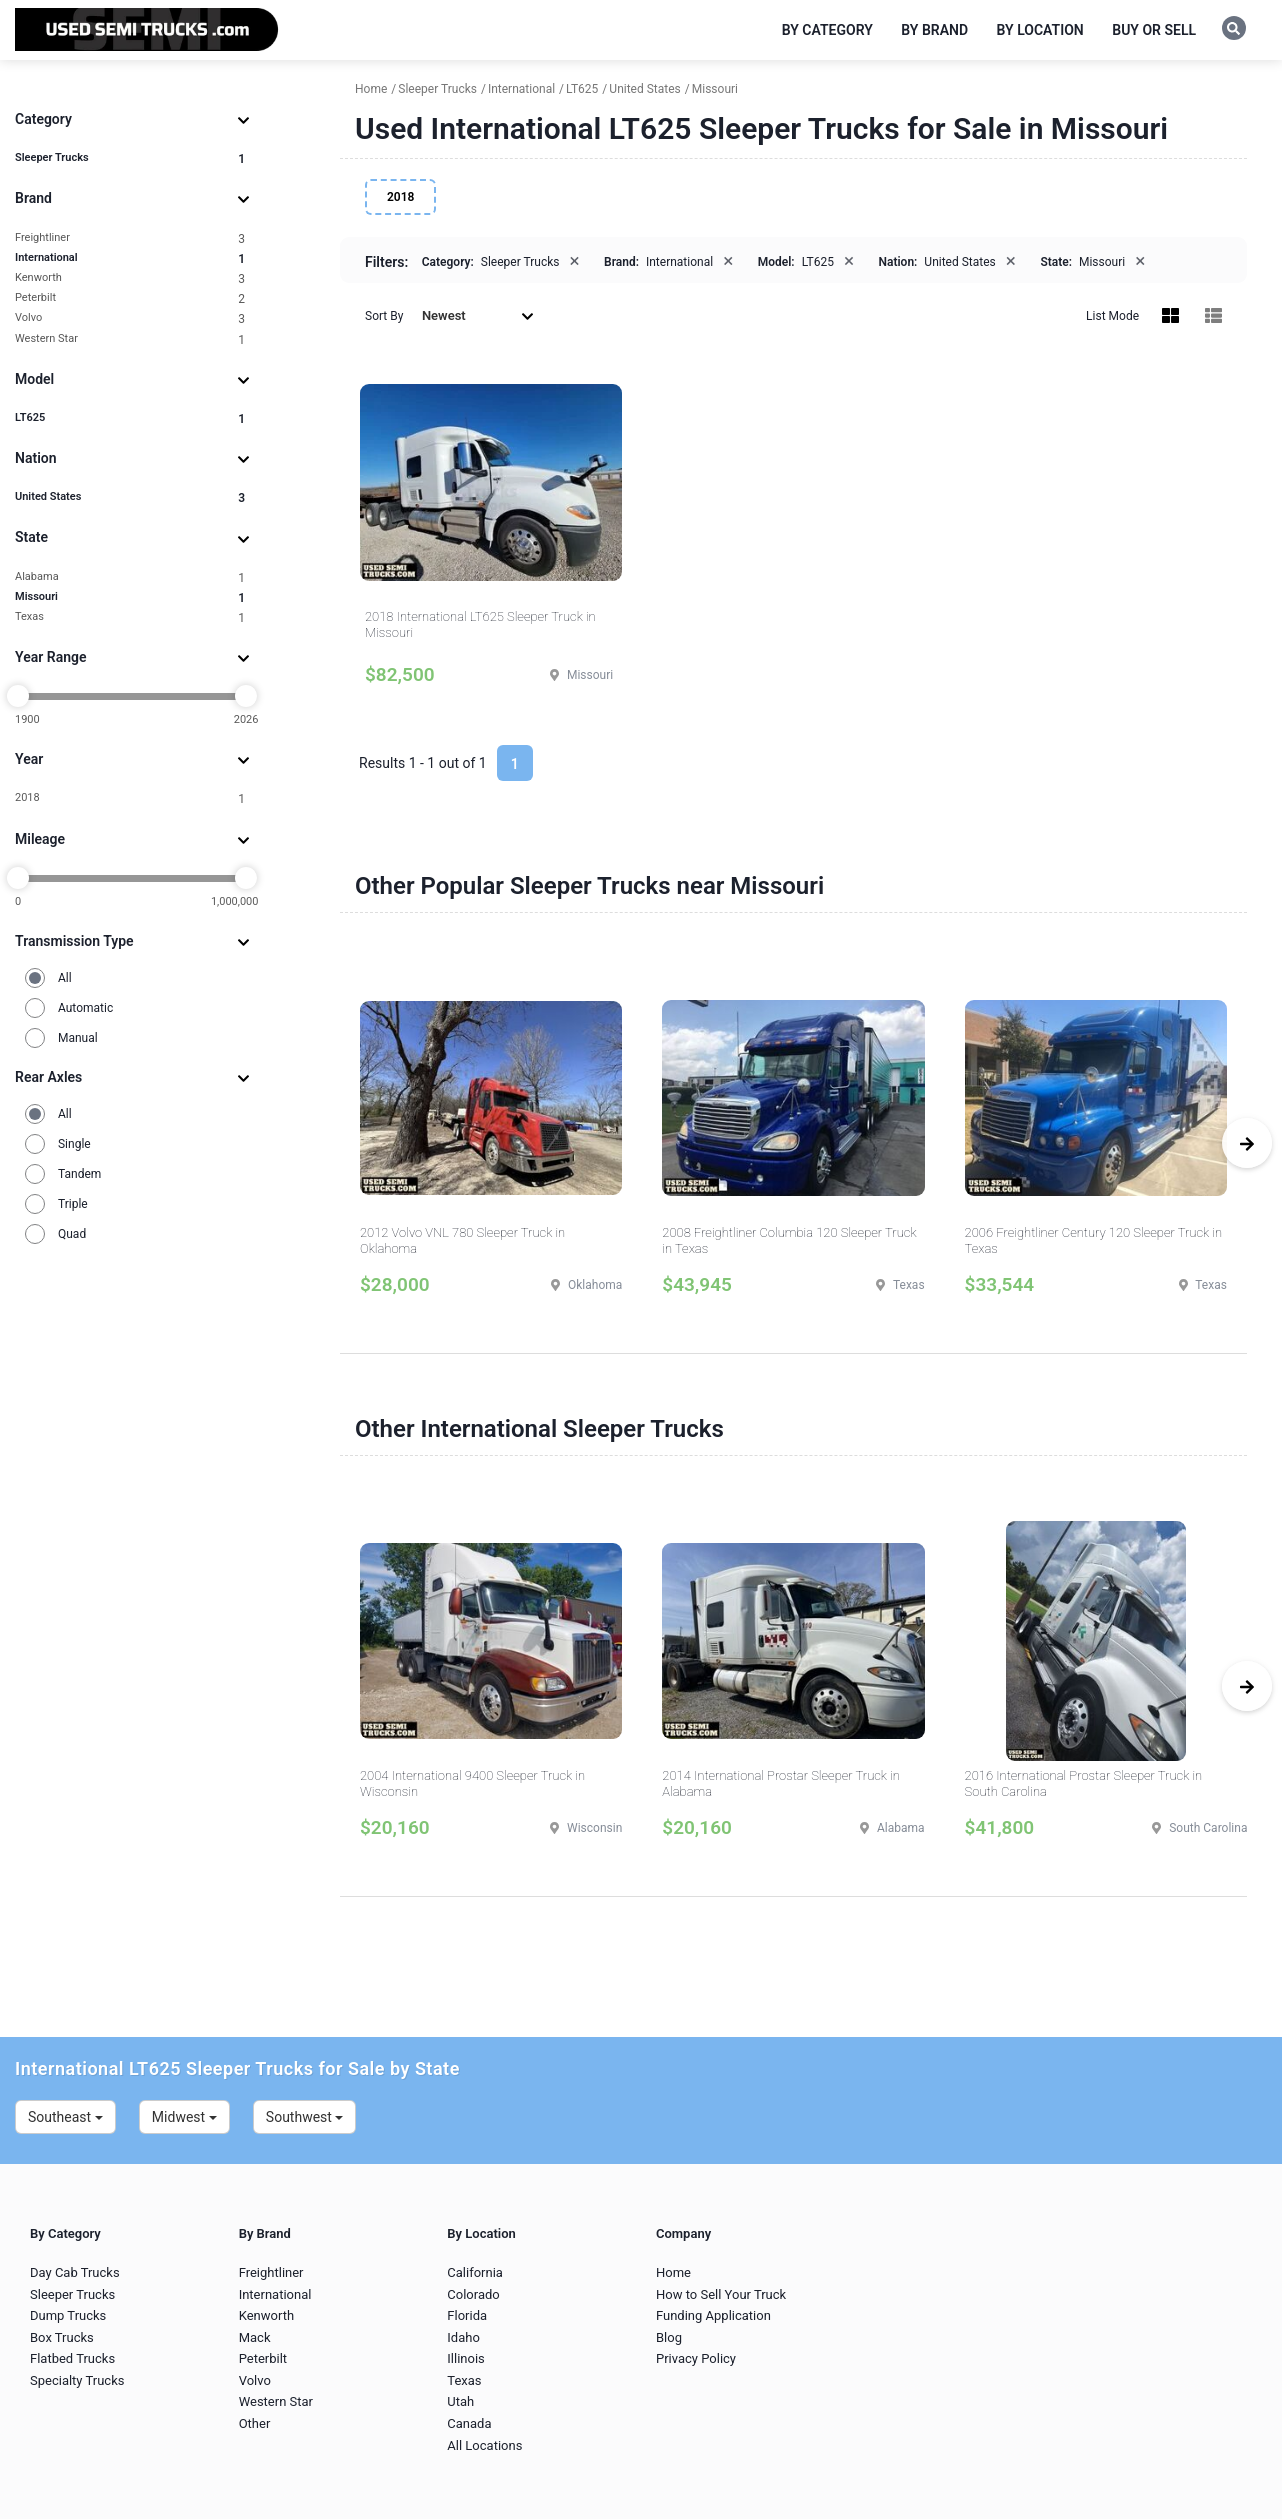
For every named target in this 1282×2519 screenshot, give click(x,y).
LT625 (130, 418)
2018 (130, 798)
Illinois (465, 2358)
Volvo (130, 318)
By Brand (934, 30)
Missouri (130, 597)
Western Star (130, 339)
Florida (467, 2315)
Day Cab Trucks (75, 2272)
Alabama (130, 577)
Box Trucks (62, 2337)
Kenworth (130, 278)
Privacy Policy (696, 2358)
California (475, 2272)
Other (255, 2423)
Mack (255, 2337)
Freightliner (130, 238)
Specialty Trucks (77, 2380)
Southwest (305, 2117)
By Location (1040, 30)
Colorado (473, 2294)
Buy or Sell (1154, 30)
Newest (478, 315)
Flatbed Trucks (72, 2358)
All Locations (484, 2445)
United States (130, 497)
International (130, 258)
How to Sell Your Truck (721, 2294)
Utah (460, 2401)
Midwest (184, 2117)
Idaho (463, 2337)
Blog (669, 2337)
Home (673, 2272)
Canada (469, 2423)
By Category (827, 30)
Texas (130, 617)
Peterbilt (130, 298)
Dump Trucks (68, 2315)
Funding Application (713, 2315)
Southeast (65, 2117)
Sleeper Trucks (130, 158)
